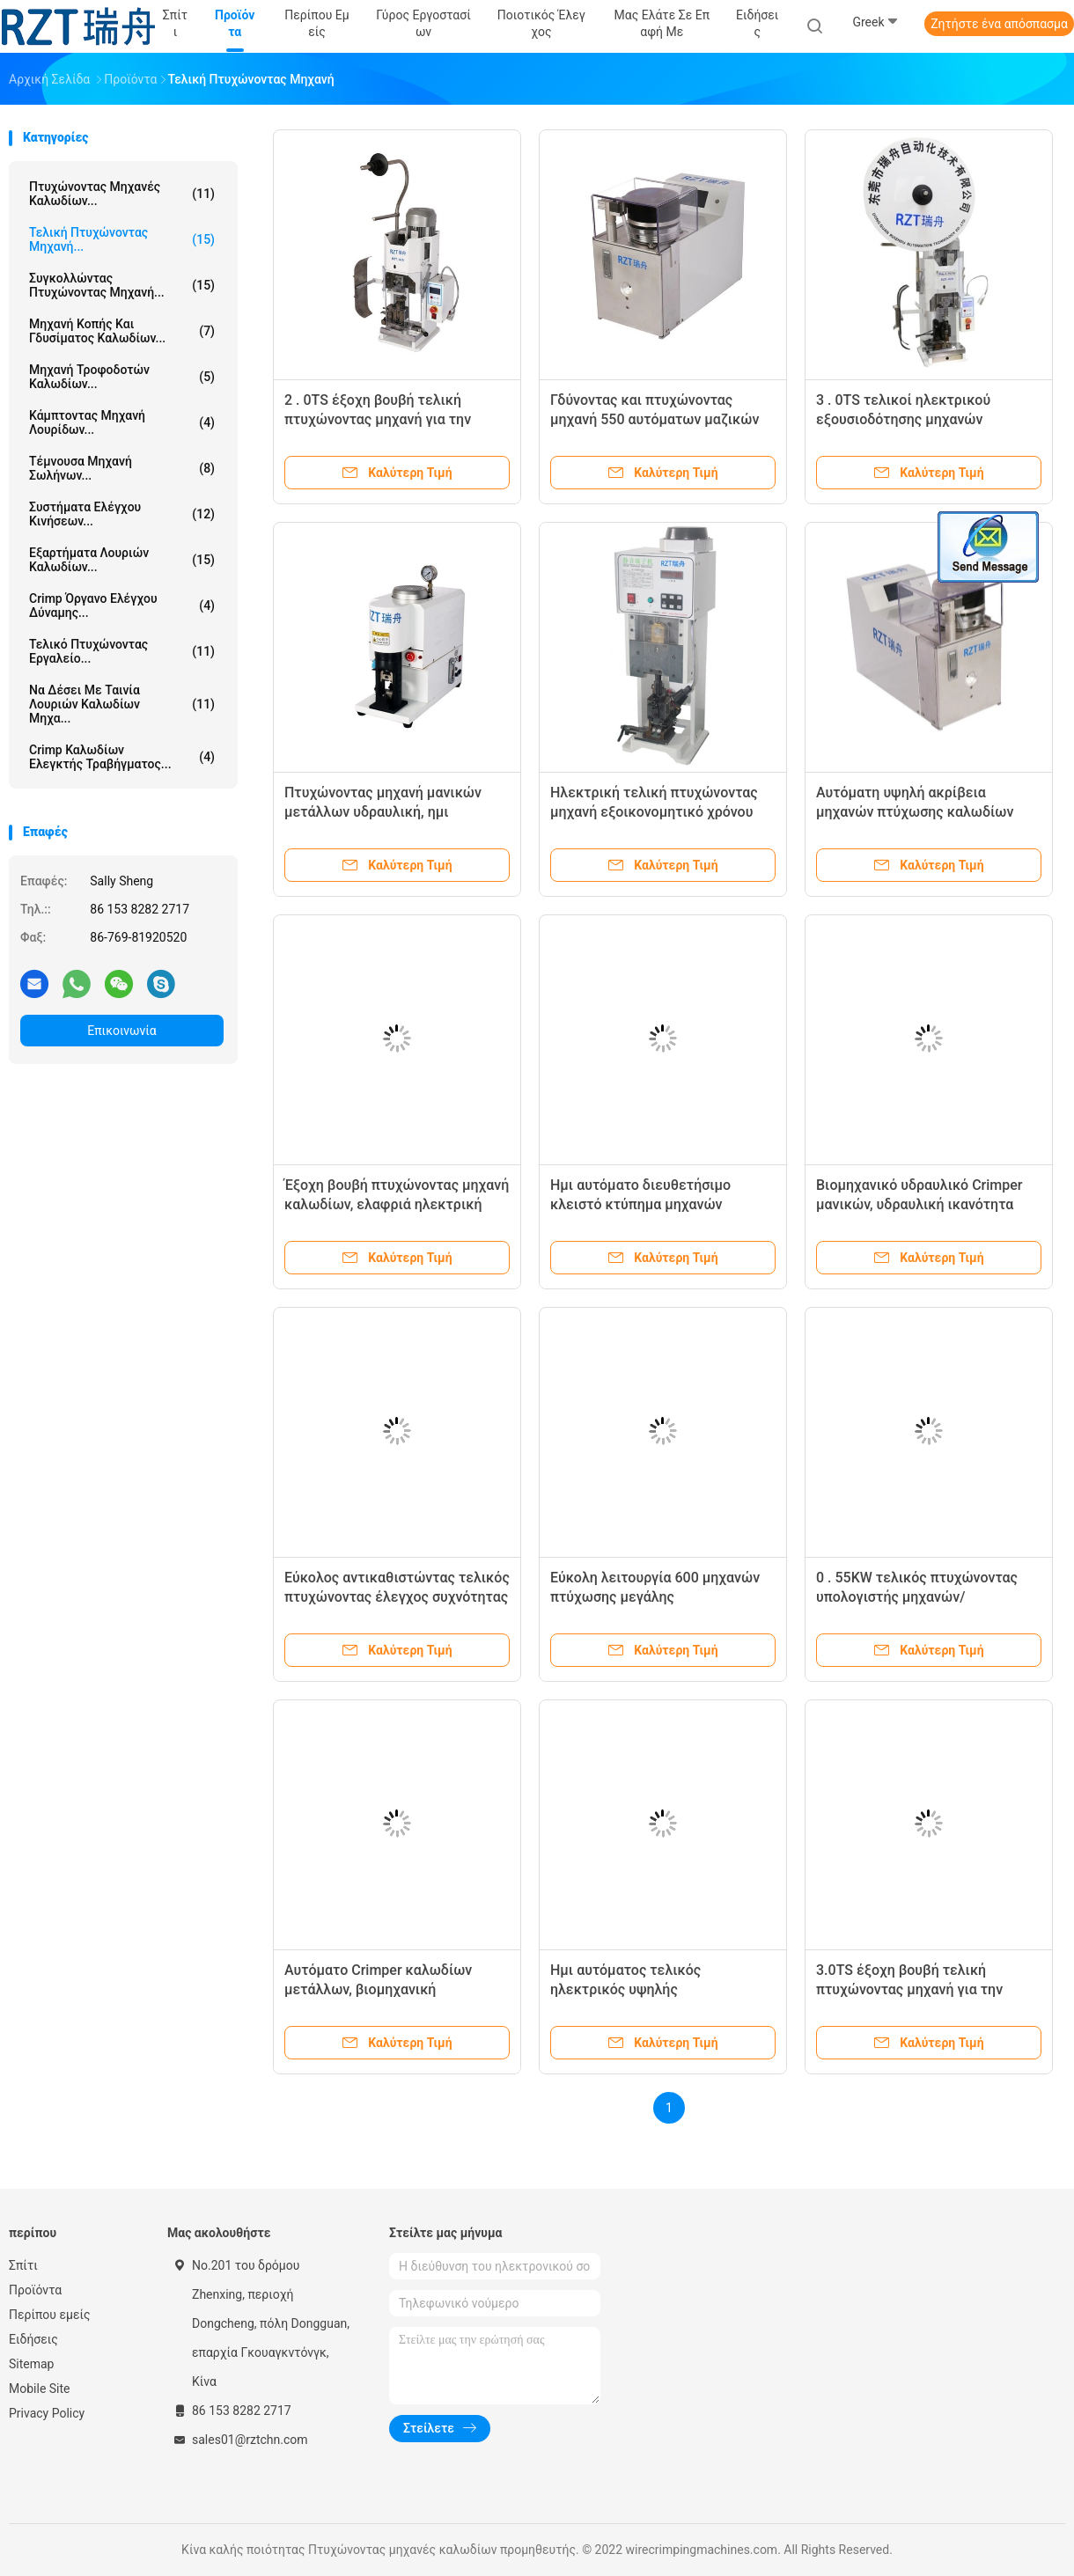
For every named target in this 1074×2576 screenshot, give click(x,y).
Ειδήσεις (33, 2339)
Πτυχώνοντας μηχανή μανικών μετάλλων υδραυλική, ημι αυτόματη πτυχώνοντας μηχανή (386, 812)
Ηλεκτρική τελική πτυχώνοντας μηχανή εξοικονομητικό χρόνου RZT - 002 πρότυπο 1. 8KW (654, 812)
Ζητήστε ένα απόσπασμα (999, 24)
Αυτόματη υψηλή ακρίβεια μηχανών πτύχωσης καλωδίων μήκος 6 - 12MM (914, 812)
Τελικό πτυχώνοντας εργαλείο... (122, 651)
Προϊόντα (35, 2290)
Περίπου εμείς (50, 2315)
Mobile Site (39, 2389)
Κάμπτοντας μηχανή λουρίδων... (122, 422)
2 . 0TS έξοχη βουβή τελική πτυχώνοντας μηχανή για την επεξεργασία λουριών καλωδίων (390, 419)
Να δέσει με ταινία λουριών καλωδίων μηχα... (122, 704)
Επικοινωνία (121, 1031)
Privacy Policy (47, 2413)
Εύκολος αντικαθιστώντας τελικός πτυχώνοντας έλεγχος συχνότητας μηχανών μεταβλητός (397, 1597)
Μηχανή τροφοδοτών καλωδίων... (122, 377)
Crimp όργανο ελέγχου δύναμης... (122, 605)
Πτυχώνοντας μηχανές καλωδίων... (122, 194)
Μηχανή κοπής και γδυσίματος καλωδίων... (122, 331)
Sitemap (31, 2364)
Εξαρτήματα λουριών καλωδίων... (122, 560)
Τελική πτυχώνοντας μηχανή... (122, 239)
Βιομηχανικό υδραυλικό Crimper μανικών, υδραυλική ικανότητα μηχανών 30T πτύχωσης (919, 1204)
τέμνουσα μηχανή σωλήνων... (122, 468)
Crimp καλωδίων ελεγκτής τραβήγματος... (122, 757)
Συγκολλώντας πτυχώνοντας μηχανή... (122, 285)
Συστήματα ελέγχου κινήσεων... (122, 514)
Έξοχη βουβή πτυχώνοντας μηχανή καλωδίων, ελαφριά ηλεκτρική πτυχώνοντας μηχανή (396, 1204)
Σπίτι (23, 2265)
